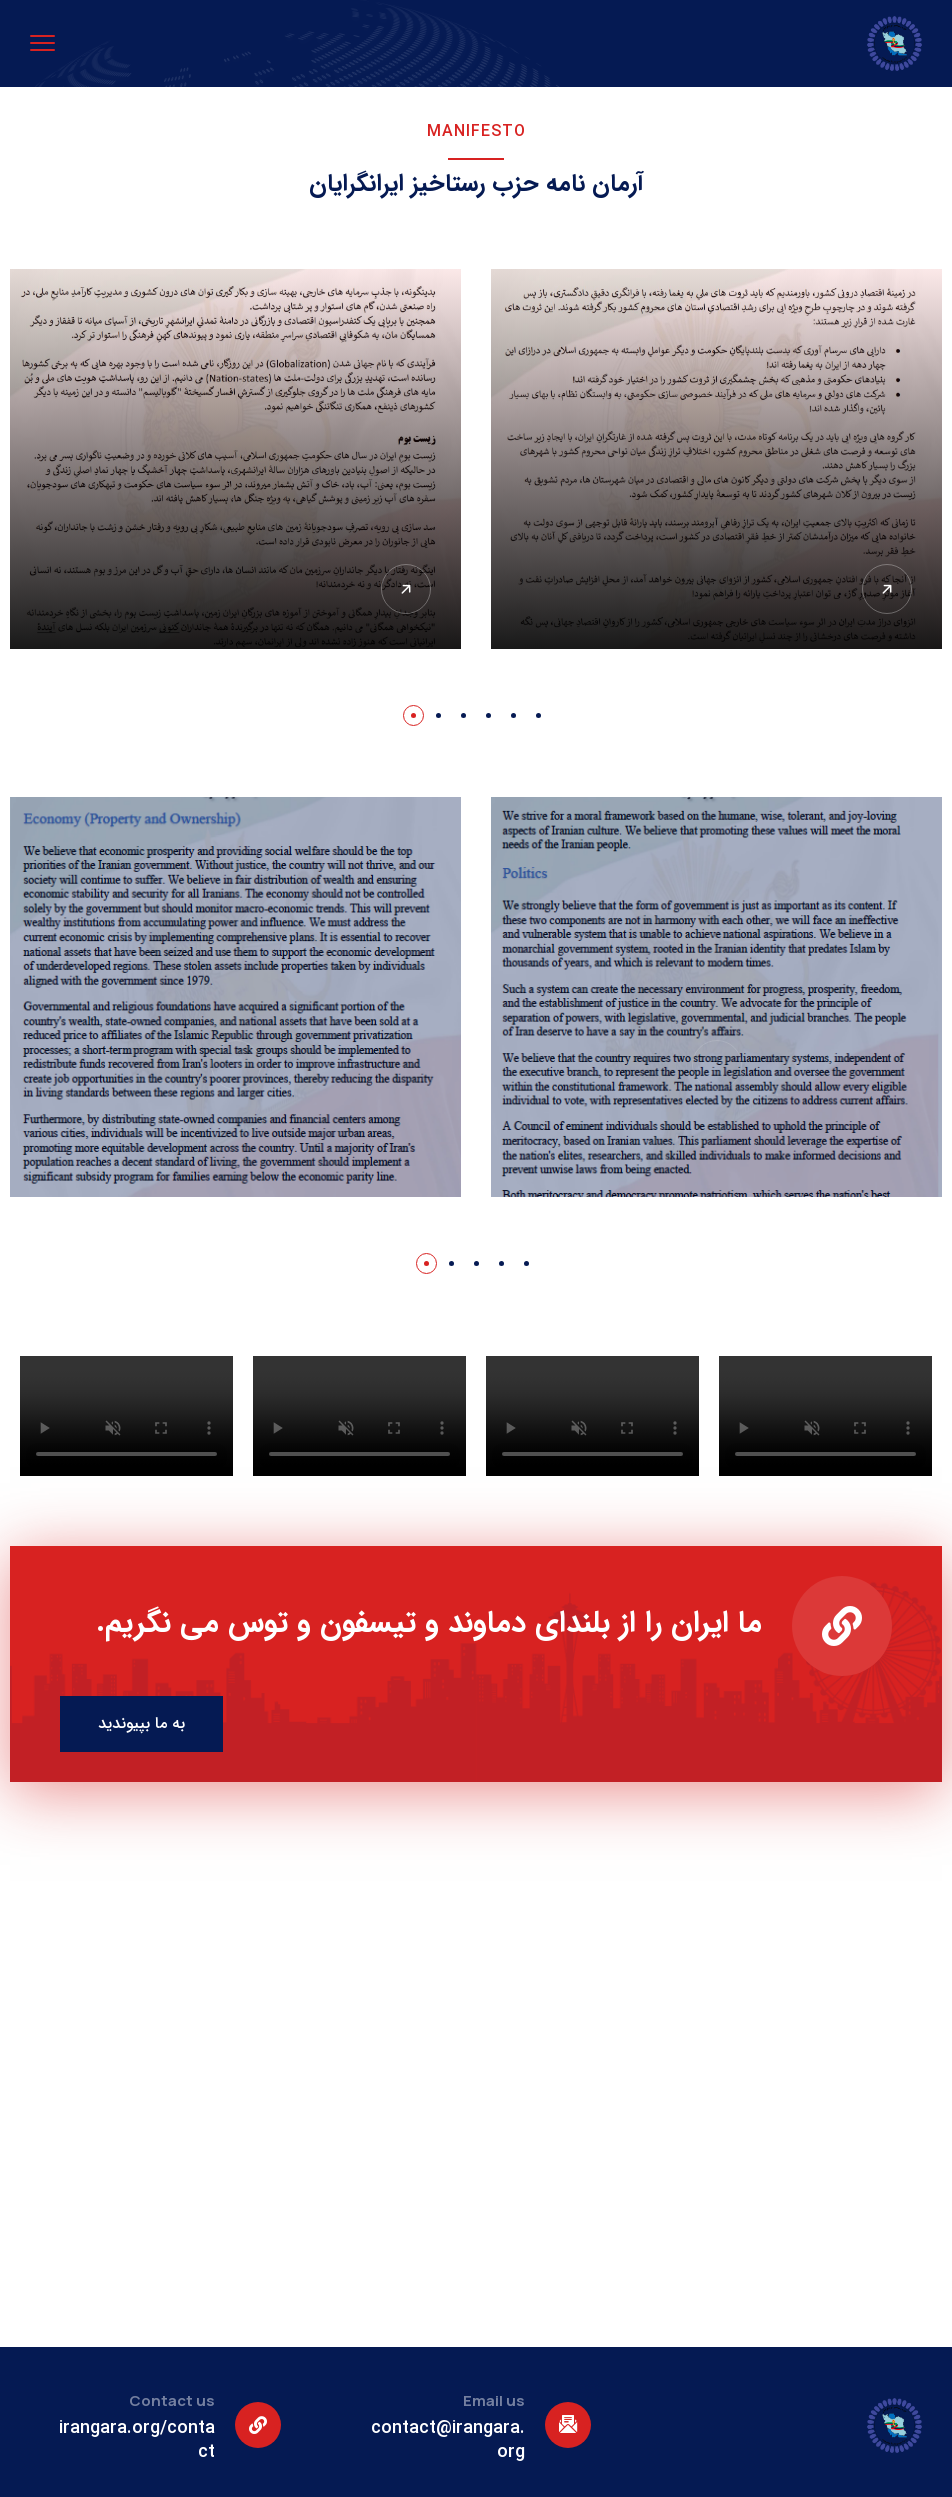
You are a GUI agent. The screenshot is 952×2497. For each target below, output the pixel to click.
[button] (413, 715)
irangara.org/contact (137, 2440)
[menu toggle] (42, 42)
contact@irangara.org (448, 2440)
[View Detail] (887, 589)
